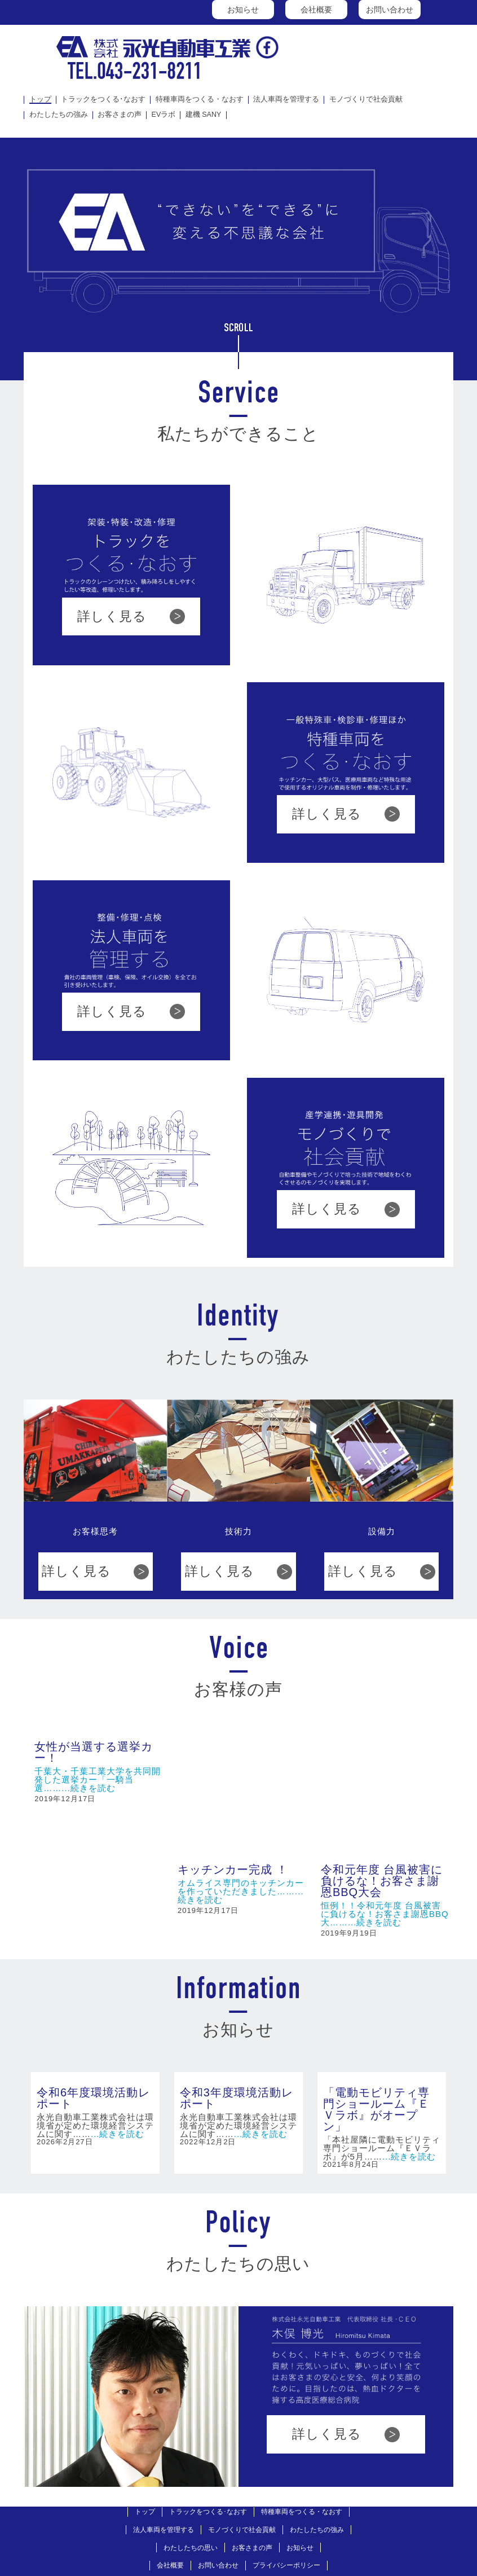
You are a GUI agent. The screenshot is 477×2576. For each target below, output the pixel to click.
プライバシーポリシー (286, 2448)
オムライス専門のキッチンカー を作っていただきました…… (241, 1764)
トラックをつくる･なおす (103, 99)
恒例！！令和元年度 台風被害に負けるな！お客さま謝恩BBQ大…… (385, 1791)
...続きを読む (88, 1788)
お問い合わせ (389, 9)
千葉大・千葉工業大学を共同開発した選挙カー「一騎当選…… (97, 1779)
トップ (40, 99)
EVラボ (164, 115)
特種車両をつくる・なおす (200, 99)
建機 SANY (204, 115)
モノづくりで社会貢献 (366, 99)
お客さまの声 (120, 115)
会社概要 (316, 9)
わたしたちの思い (191, 2430)
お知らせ (243, 9)
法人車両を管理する (286, 99)
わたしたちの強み (58, 115)
